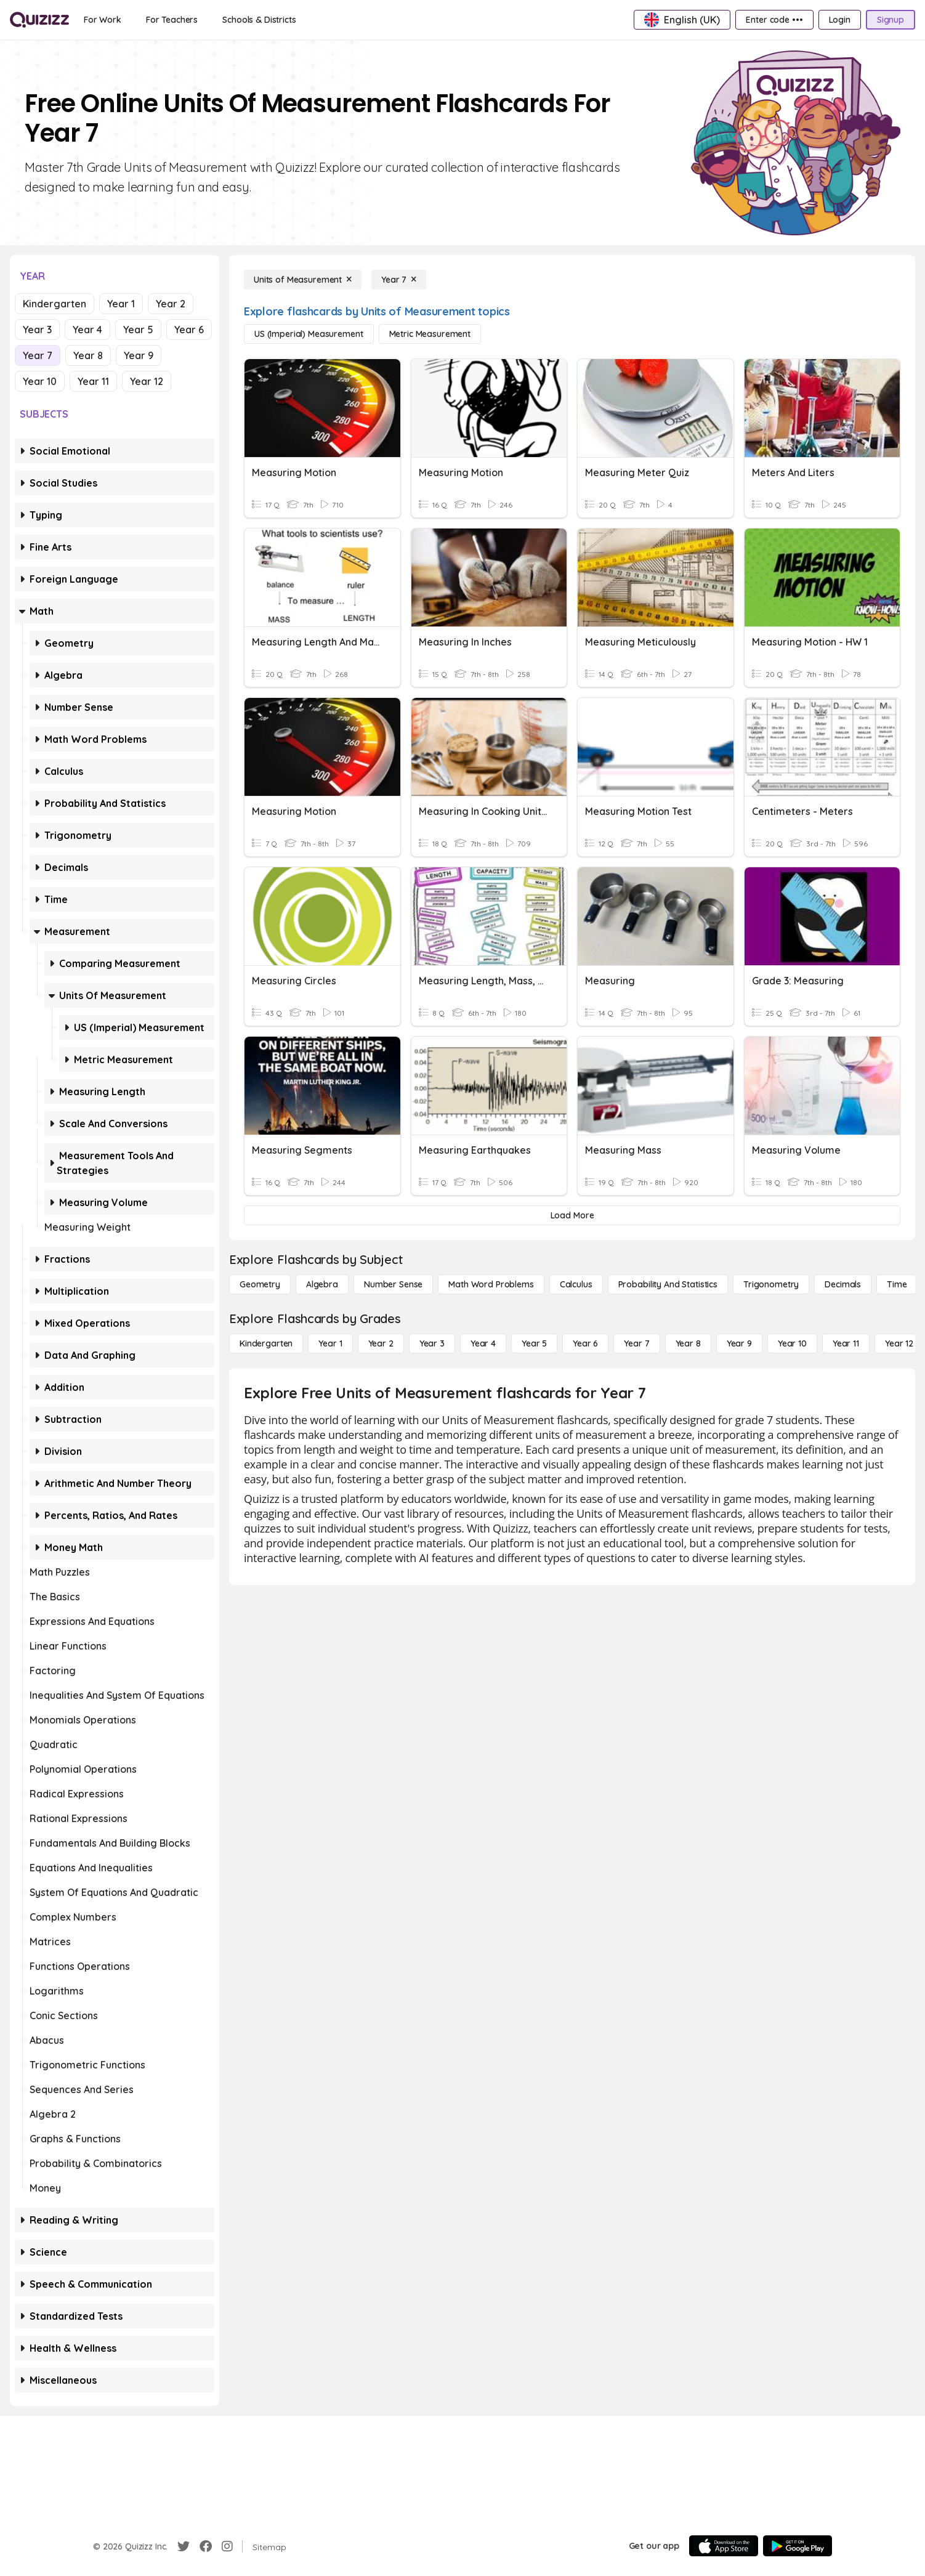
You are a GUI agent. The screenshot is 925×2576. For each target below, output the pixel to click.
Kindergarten (54, 304)
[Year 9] (739, 1343)
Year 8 (88, 355)
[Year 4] (483, 1343)
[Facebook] (206, 2546)
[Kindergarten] (266, 1343)
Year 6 (189, 329)
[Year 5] (534, 1343)
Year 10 (40, 381)
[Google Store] (797, 2545)
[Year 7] (398, 280)
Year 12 (146, 381)
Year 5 (138, 329)
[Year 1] (330, 1343)
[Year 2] (381, 1343)
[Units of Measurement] (303, 280)
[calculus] (576, 1284)
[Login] (839, 20)
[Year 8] (688, 1343)
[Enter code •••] (774, 20)
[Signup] (890, 20)
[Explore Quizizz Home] (39, 20)
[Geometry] (260, 1284)
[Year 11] (846, 1343)
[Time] (896, 1284)
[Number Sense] (393, 1284)
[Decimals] (842, 1284)
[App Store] (723, 2545)
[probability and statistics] (668, 1284)
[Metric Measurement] (430, 334)
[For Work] (102, 20)
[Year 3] (432, 1343)
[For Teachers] (172, 20)
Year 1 (121, 304)
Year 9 (138, 355)
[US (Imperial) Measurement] (309, 334)
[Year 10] (792, 1343)
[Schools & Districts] (258, 20)
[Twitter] (183, 2546)
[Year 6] (585, 1343)
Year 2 (170, 304)
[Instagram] (227, 2546)
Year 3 (37, 329)
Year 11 (93, 381)
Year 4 (87, 329)
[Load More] (572, 1215)
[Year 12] (899, 1343)
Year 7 (37, 355)
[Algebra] (322, 1284)
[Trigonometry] (771, 1284)
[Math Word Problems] (491, 1284)
